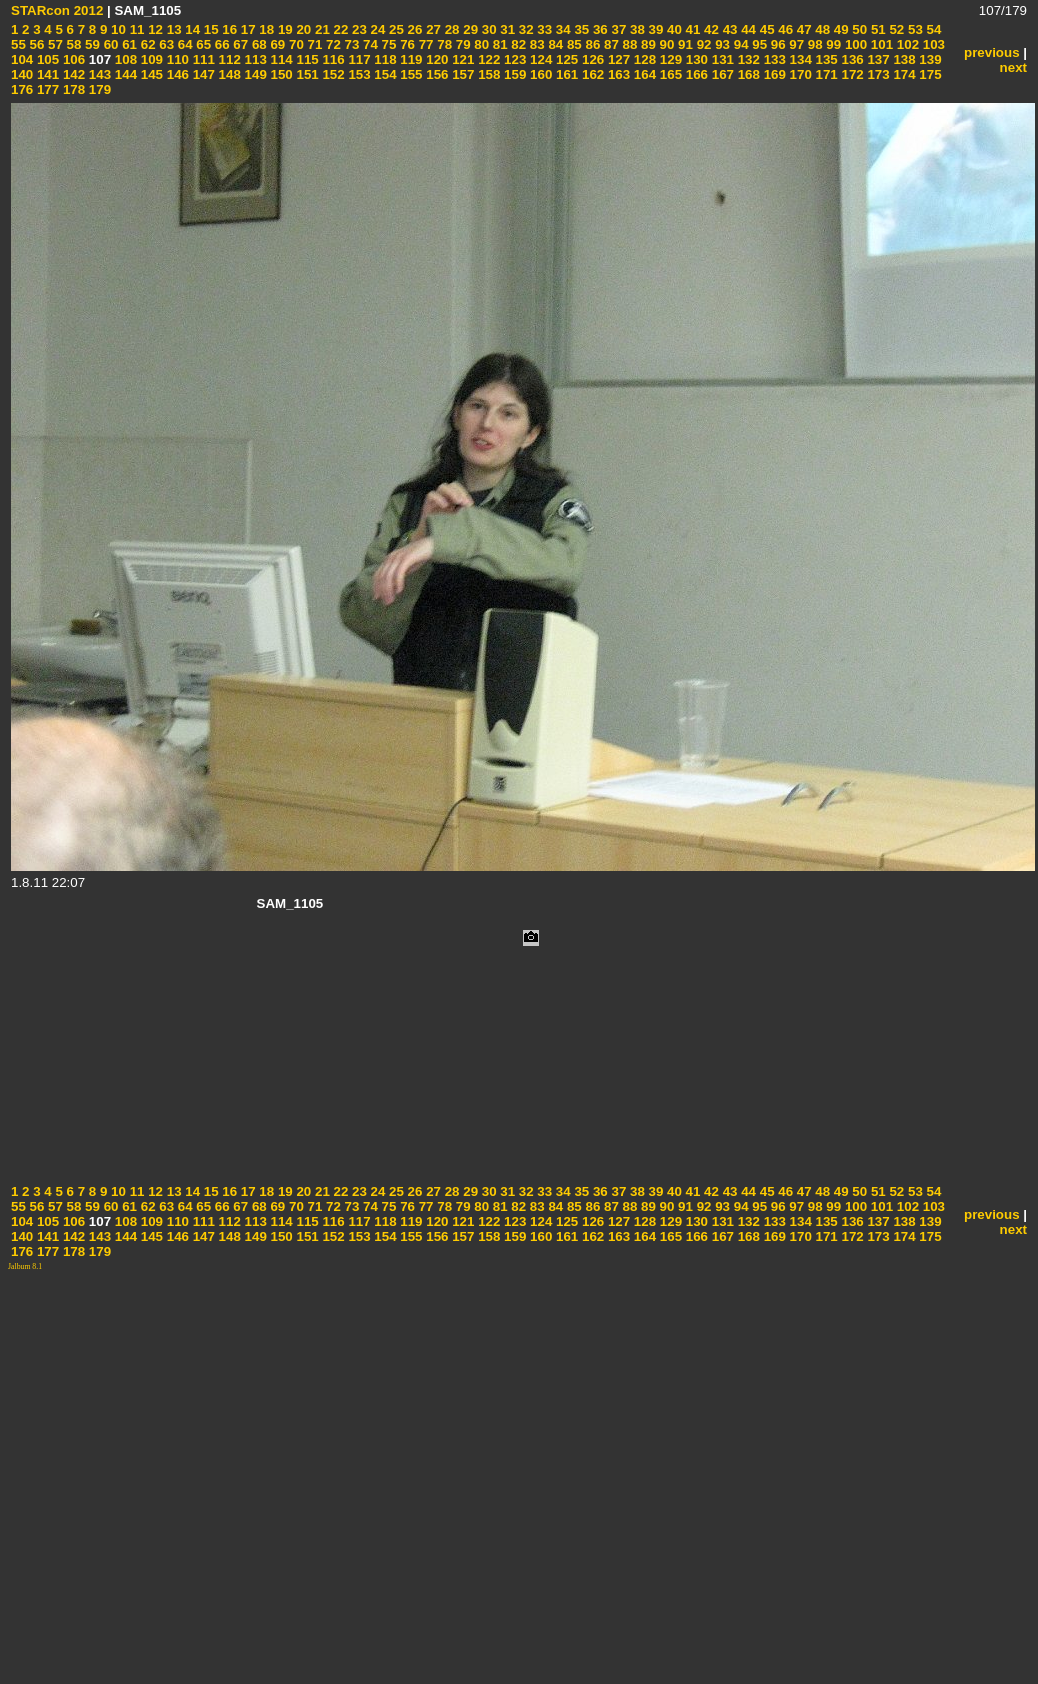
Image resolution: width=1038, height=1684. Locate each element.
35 (580, 29)
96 (776, 44)
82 (517, 44)
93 (720, 44)
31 (506, 29)
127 (617, 59)
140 (22, 74)
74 (368, 44)
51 (876, 29)
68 (257, 44)
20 (302, 29)
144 (124, 74)
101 (880, 44)
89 (646, 44)
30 (487, 29)
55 (18, 44)
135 (825, 59)
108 (124, 59)
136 (851, 59)
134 (799, 59)
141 (46, 74)
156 (436, 74)
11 (135, 29)
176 (22, 89)
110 (176, 59)
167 (721, 74)
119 (410, 59)
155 (410, 74)
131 (721, 59)
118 (384, 59)
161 (565, 74)
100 (854, 44)
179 (98, 89)
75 (387, 44)
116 (332, 59)
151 (306, 74)
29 (469, 29)
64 (183, 44)
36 (598, 29)
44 (746, 29)
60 (109, 44)
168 (747, 74)
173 (877, 74)
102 (906, 44)
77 (424, 44)
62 (146, 44)
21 (320, 29)
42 (709, 29)
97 (795, 44)
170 (799, 74)
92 (702, 44)
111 (202, 59)
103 (932, 44)
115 (306, 59)
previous (992, 52)
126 (591, 59)
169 (773, 74)
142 (72, 74)
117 (358, 59)
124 (539, 59)
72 (331, 44)
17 (246, 29)
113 (254, 59)
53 (913, 29)
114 (280, 59)
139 (929, 59)
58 (72, 44)
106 (72, 59)
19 (283, 29)
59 (90, 44)
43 (728, 29)
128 (643, 59)
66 (220, 44)
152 (332, 74)
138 (903, 59)
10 (116, 29)
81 (498, 44)
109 (150, 59)
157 (462, 74)
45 (765, 29)
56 (35, 44)
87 (609, 44)
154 (384, 74)
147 (202, 74)
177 (46, 89)
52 (895, 29)
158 (487, 74)
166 (695, 74)
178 (72, 89)
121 (462, 59)
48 (821, 29)
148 (228, 74)
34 (561, 29)
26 (413, 29)
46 (784, 29)
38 (635, 29)
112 (228, 59)
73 (350, 44)
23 (357, 29)
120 (436, 59)
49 (839, 29)
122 (487, 59)
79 (461, 44)
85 (572, 44)
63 (165, 44)
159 (513, 74)
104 (22, 59)
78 (443, 44)
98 (813, 44)
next (1013, 67)
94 (739, 44)
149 (254, 74)
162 (591, 74)
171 (825, 74)
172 (851, 74)
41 (691, 29)
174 (903, 74)
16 (228, 29)
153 (358, 74)
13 (172, 29)
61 (127, 44)
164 (643, 74)
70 (294, 44)
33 (543, 29)
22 (339, 29)
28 (450, 29)
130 (695, 59)
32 (524, 29)
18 (265, 29)
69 (276, 44)
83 (535, 44)
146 (176, 74)
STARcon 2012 (57, 10)
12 (153, 29)
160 (539, 74)
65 (202, 44)
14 (191, 29)
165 (669, 74)
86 (591, 44)
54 (932, 29)
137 (877, 59)
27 (431, 29)
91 (683, 44)
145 (150, 74)
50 (858, 29)
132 (747, 59)
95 (758, 44)
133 (773, 59)
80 (480, 44)
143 (98, 74)
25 (394, 29)
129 (669, 59)
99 (832, 44)
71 (313, 44)
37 (617, 29)
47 (802, 29)
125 (565, 59)
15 (209, 29)
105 (46, 59)
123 (513, 59)
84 (554, 44)
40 (672, 29)
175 (929, 74)
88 (628, 44)
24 (376, 29)
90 (665, 44)
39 (654, 29)
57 (53, 44)
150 (280, 74)
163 (617, 74)
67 (239, 44)
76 (405, 44)
